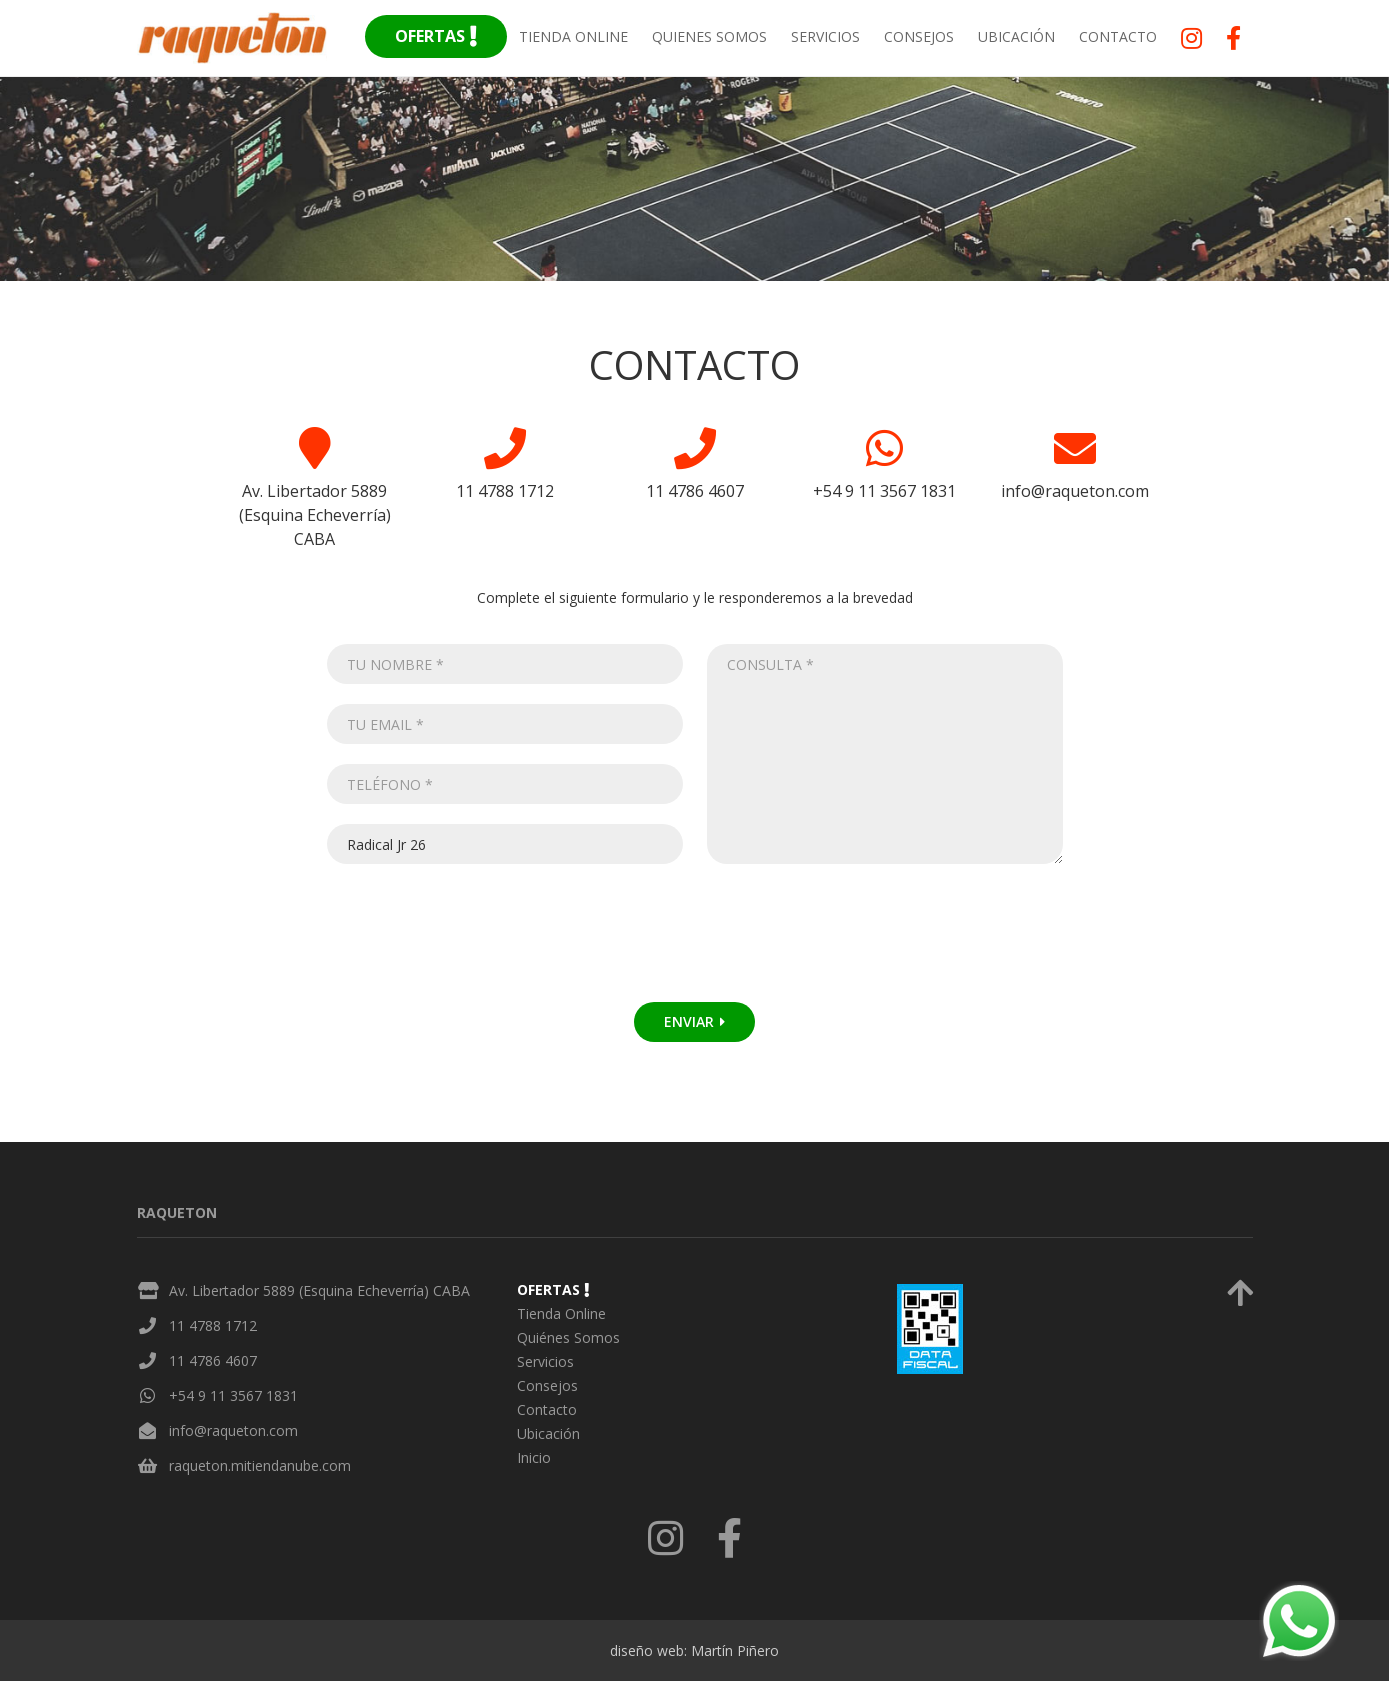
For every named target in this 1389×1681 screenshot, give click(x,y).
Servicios (825, 36)
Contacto (1118, 36)
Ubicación (1016, 36)
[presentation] (487, 943)
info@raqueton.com (233, 1430)
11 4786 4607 (213, 1360)
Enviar (694, 1021)
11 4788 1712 (213, 1325)
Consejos (919, 36)
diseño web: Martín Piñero (694, 1650)
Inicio (534, 1457)
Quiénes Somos (568, 1337)
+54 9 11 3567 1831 (233, 1395)
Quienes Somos (709, 36)
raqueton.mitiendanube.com (260, 1465)
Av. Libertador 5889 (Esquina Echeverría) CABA (319, 1290)
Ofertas (436, 36)
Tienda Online (573, 36)
